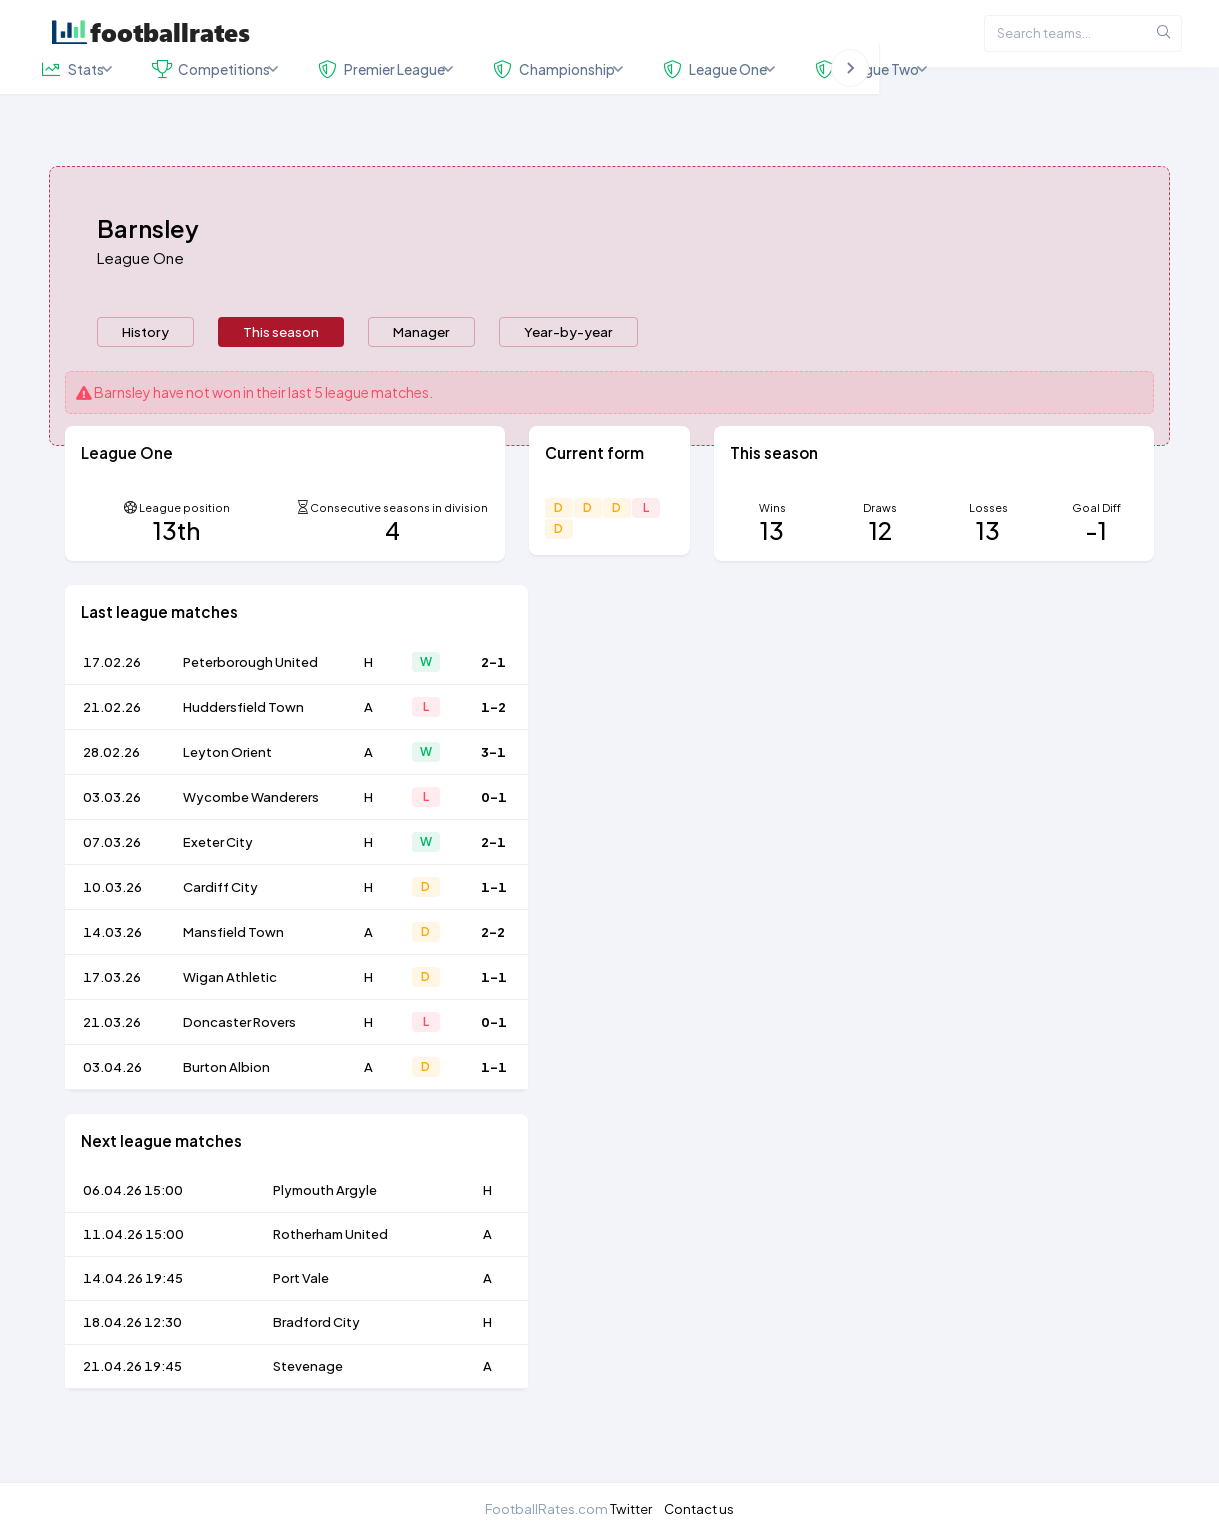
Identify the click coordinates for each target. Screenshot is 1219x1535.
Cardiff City (220, 932)
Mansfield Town (233, 977)
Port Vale (301, 1323)
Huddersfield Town (243, 752)
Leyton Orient (227, 797)
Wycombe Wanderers (251, 842)
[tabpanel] (610, 937)
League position (184, 552)
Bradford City (316, 1367)
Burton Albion (226, 1112)
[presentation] (145, 377)
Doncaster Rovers (239, 1067)
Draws (880, 552)
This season (281, 376)
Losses (988, 552)
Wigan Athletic (230, 1022)
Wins (772, 552)
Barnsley (122, 437)
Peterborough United (250, 707)
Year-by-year (568, 376)
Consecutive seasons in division (399, 552)
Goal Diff (1096, 552)
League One (140, 302)
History (145, 376)
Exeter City (218, 887)
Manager (421, 376)
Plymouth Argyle (325, 1235)
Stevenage (308, 1411)
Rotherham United (330, 1279)
